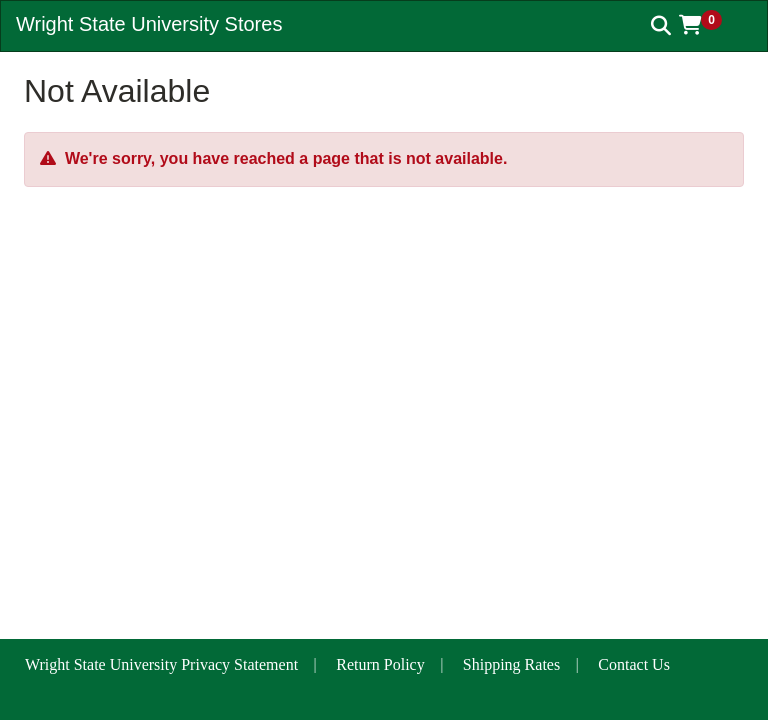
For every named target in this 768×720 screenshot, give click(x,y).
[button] (707, 25)
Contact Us (634, 664)
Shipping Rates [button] (511, 664)
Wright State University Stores (149, 24)
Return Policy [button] (380, 664)
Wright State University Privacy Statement (161, 664)
